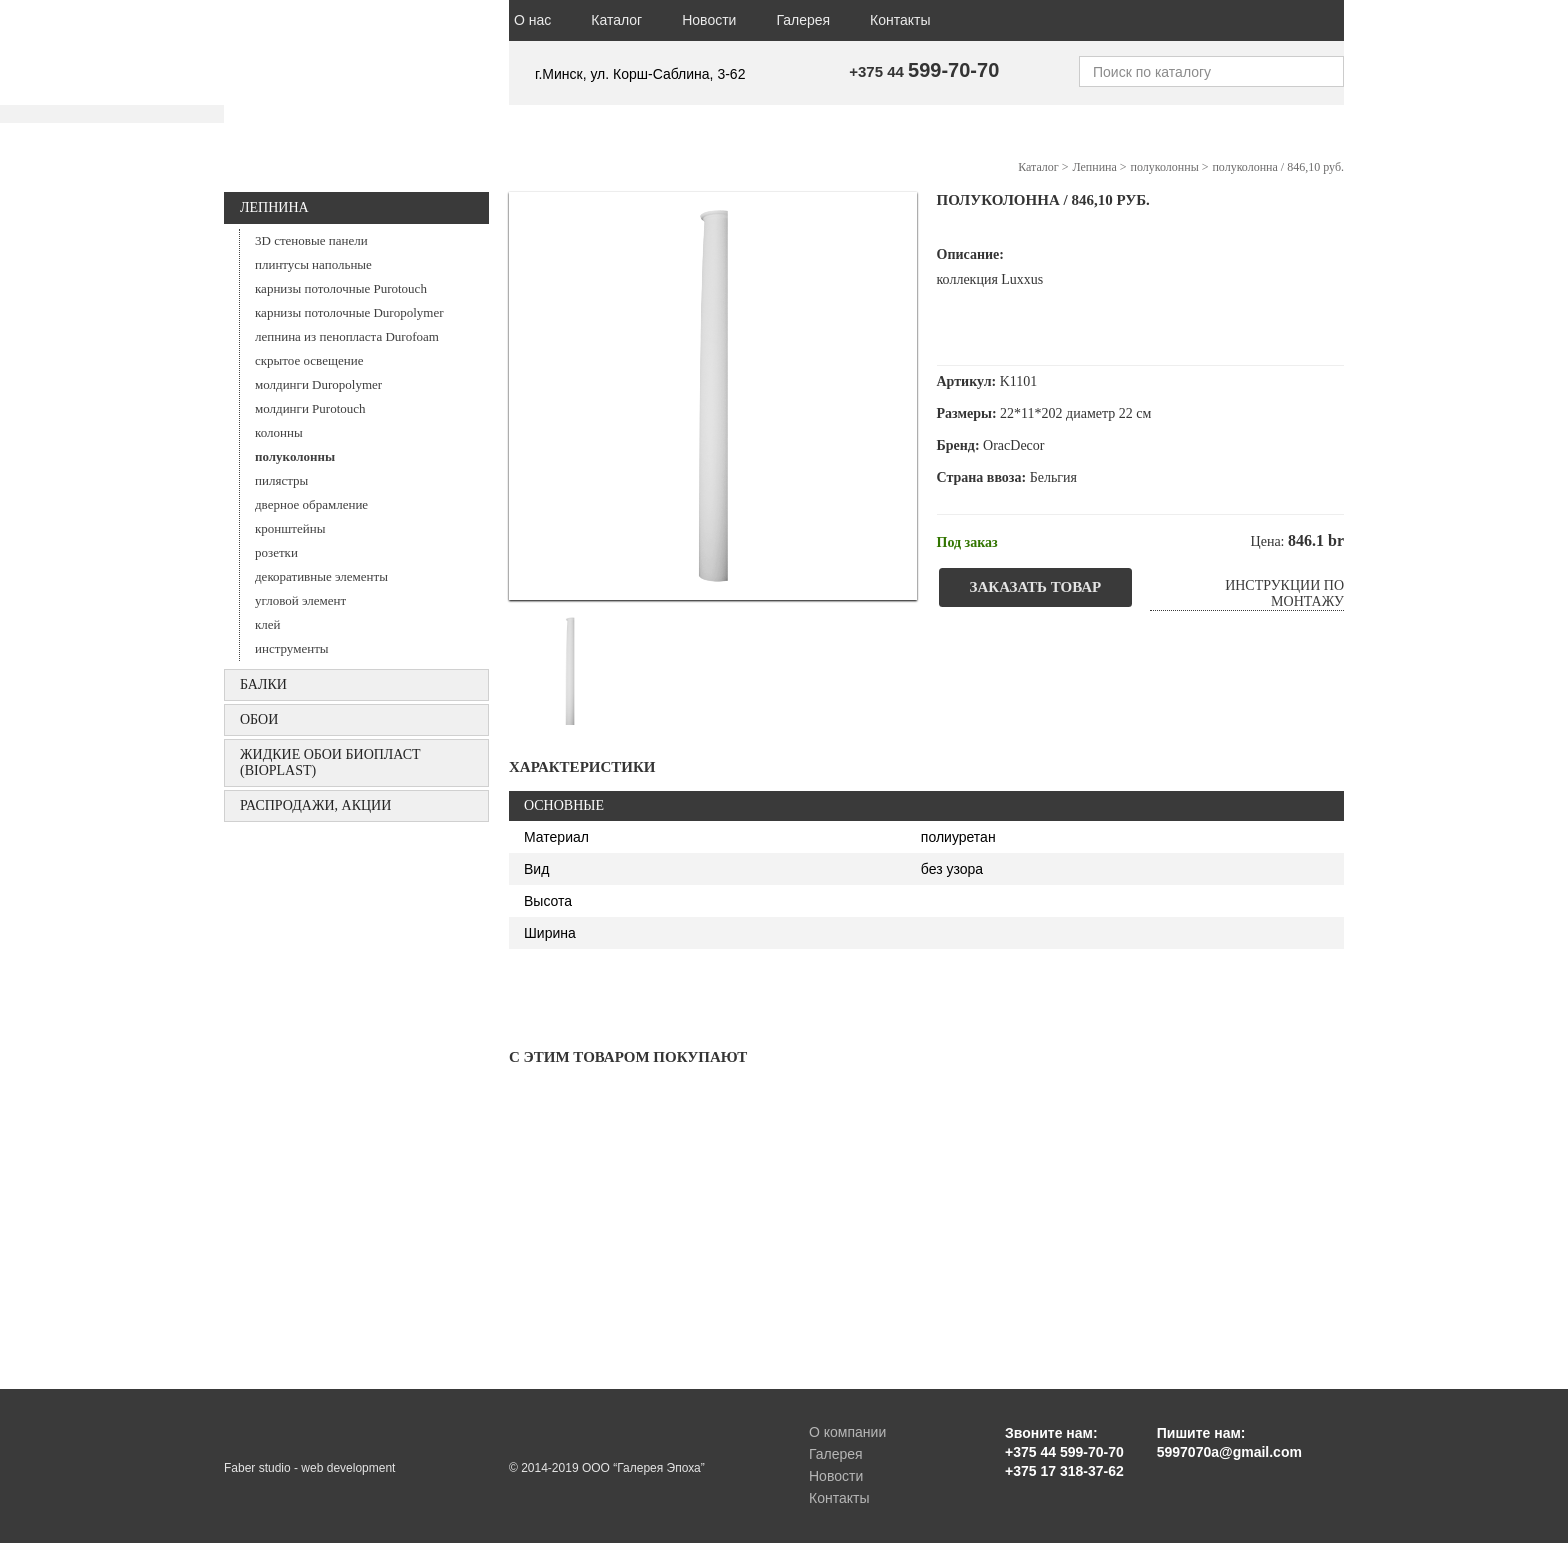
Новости (709, 20)
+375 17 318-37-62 (1064, 1471)
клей (268, 624)
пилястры (281, 480)
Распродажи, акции (315, 805)
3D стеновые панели (311, 240)
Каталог (616, 20)
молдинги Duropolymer (318, 384)
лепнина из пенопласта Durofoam (347, 336)
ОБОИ (259, 719)
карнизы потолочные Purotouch (341, 288)
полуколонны (295, 456)
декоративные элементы (321, 576)
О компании (847, 1432)
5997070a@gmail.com (1229, 1452)
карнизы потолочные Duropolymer (349, 312)
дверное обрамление (311, 504)
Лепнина (274, 207)
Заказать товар (1036, 587)
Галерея (803, 20)
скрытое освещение (309, 360)
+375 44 (924, 71)
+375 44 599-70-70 (1064, 1452)
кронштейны (290, 528)
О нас (532, 20)
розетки (276, 552)
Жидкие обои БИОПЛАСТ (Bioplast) (330, 762)
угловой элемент (300, 600)
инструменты (292, 648)
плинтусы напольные (313, 264)
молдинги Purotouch (310, 408)
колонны (279, 432)
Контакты (900, 20)
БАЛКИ (263, 684)
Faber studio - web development (309, 1468)
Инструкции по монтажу (1284, 593)
